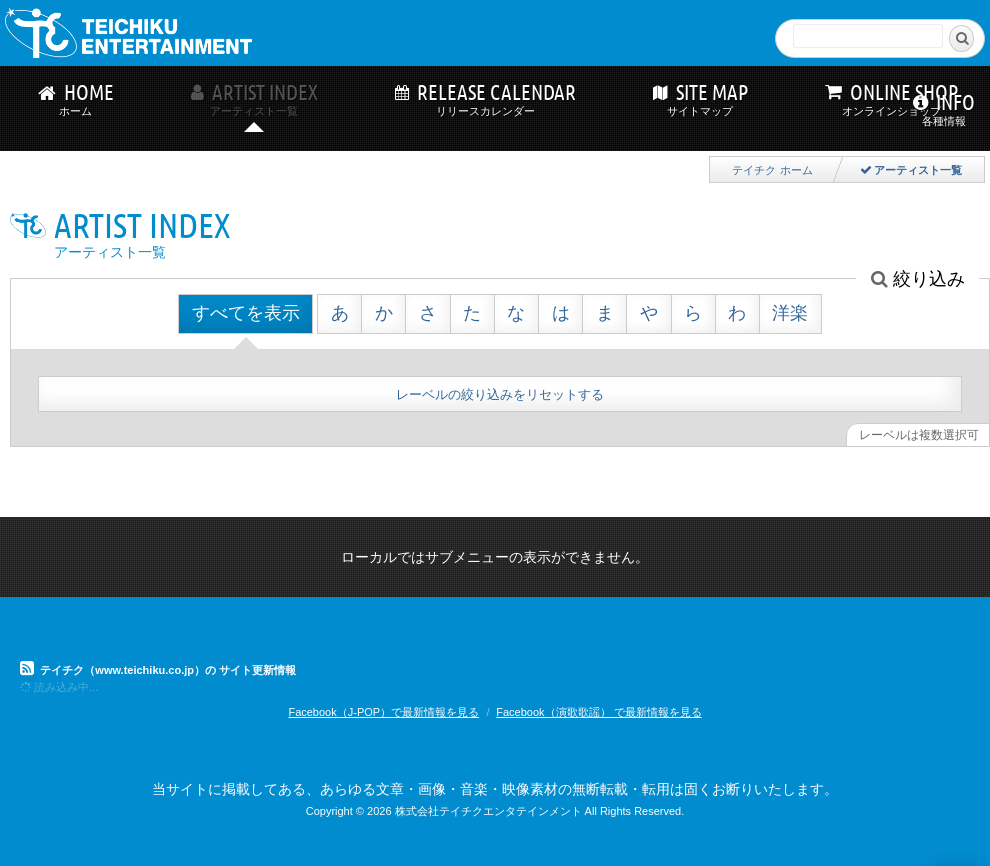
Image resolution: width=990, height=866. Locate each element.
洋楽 (790, 313)
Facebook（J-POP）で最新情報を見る (383, 712)
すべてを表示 (246, 313)
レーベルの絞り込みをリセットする (500, 394)
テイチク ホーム (772, 170)
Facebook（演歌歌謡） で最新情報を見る (598, 712)
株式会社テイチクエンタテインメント (488, 811)
